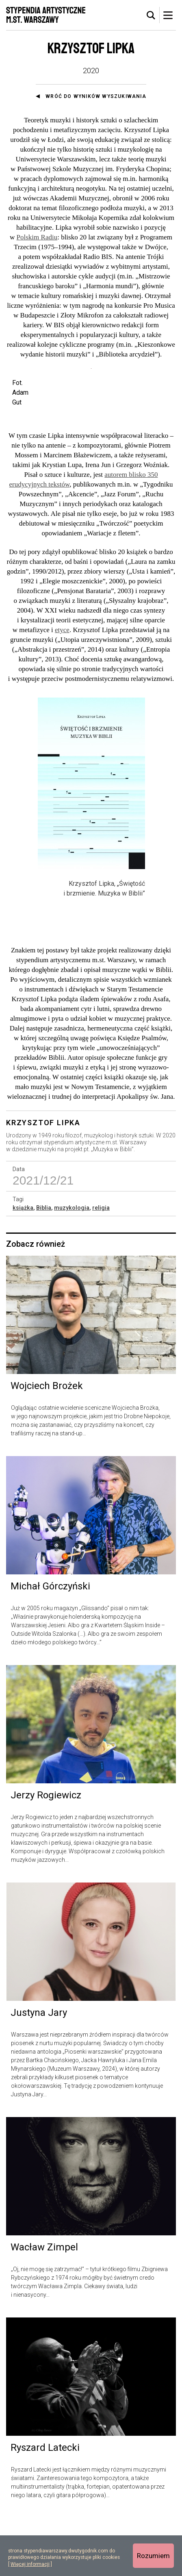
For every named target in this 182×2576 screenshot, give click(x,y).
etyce (62, 688)
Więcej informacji (30, 2564)
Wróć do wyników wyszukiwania (96, 96)
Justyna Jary (39, 2070)
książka (23, 1266)
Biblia (43, 1266)
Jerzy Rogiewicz (46, 1853)
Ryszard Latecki (45, 2505)
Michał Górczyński (50, 1644)
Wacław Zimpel (44, 2305)
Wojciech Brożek (47, 1444)
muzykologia (71, 1266)
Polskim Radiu (37, 237)
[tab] (151, 15)
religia (101, 1266)
